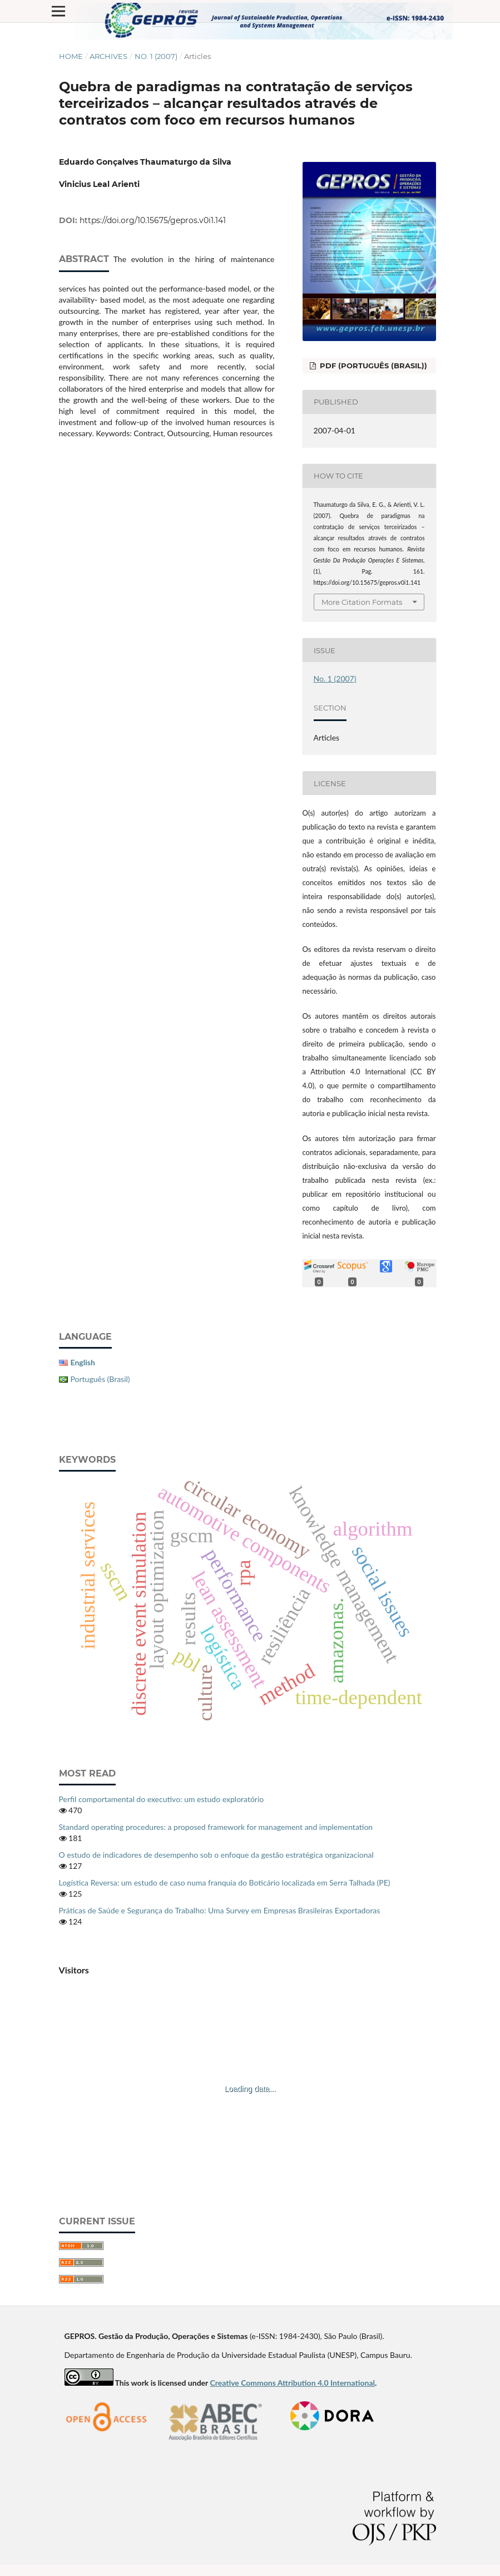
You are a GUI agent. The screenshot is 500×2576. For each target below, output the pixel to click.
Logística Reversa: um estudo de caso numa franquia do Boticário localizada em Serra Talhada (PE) (224, 1882)
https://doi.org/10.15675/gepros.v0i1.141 (153, 220)
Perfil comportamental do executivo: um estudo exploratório (161, 1799)
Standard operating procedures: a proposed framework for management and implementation (216, 1827)
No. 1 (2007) (156, 56)
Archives (108, 56)
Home (71, 56)
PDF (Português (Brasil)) (372, 365)
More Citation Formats (361, 602)
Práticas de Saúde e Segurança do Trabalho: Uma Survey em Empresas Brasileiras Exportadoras (219, 1910)
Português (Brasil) (100, 1379)
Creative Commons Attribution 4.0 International (292, 2382)
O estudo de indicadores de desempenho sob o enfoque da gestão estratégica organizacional (216, 1854)
